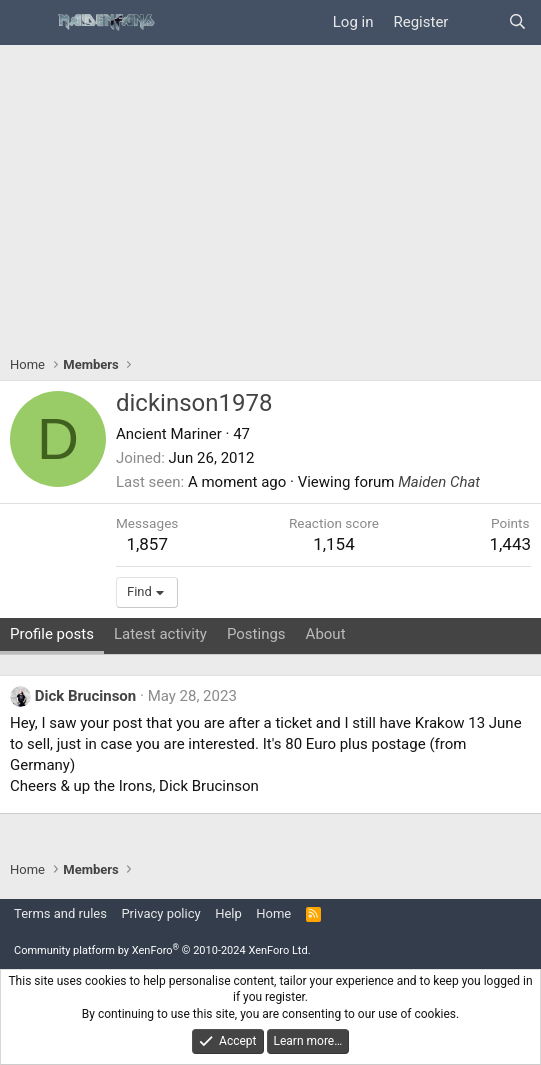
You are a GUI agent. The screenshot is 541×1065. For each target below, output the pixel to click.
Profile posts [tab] (52, 634)
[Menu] (27, 23)
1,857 (147, 544)
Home (273, 913)
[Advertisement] (270, 195)
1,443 (510, 544)
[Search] (517, 22)
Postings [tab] (256, 634)
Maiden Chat (439, 482)
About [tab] (326, 634)
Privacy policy (160, 913)
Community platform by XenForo (162, 950)
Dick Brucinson (86, 696)
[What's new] (477, 22)
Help (228, 913)
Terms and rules (60, 913)
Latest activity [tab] (160, 634)
